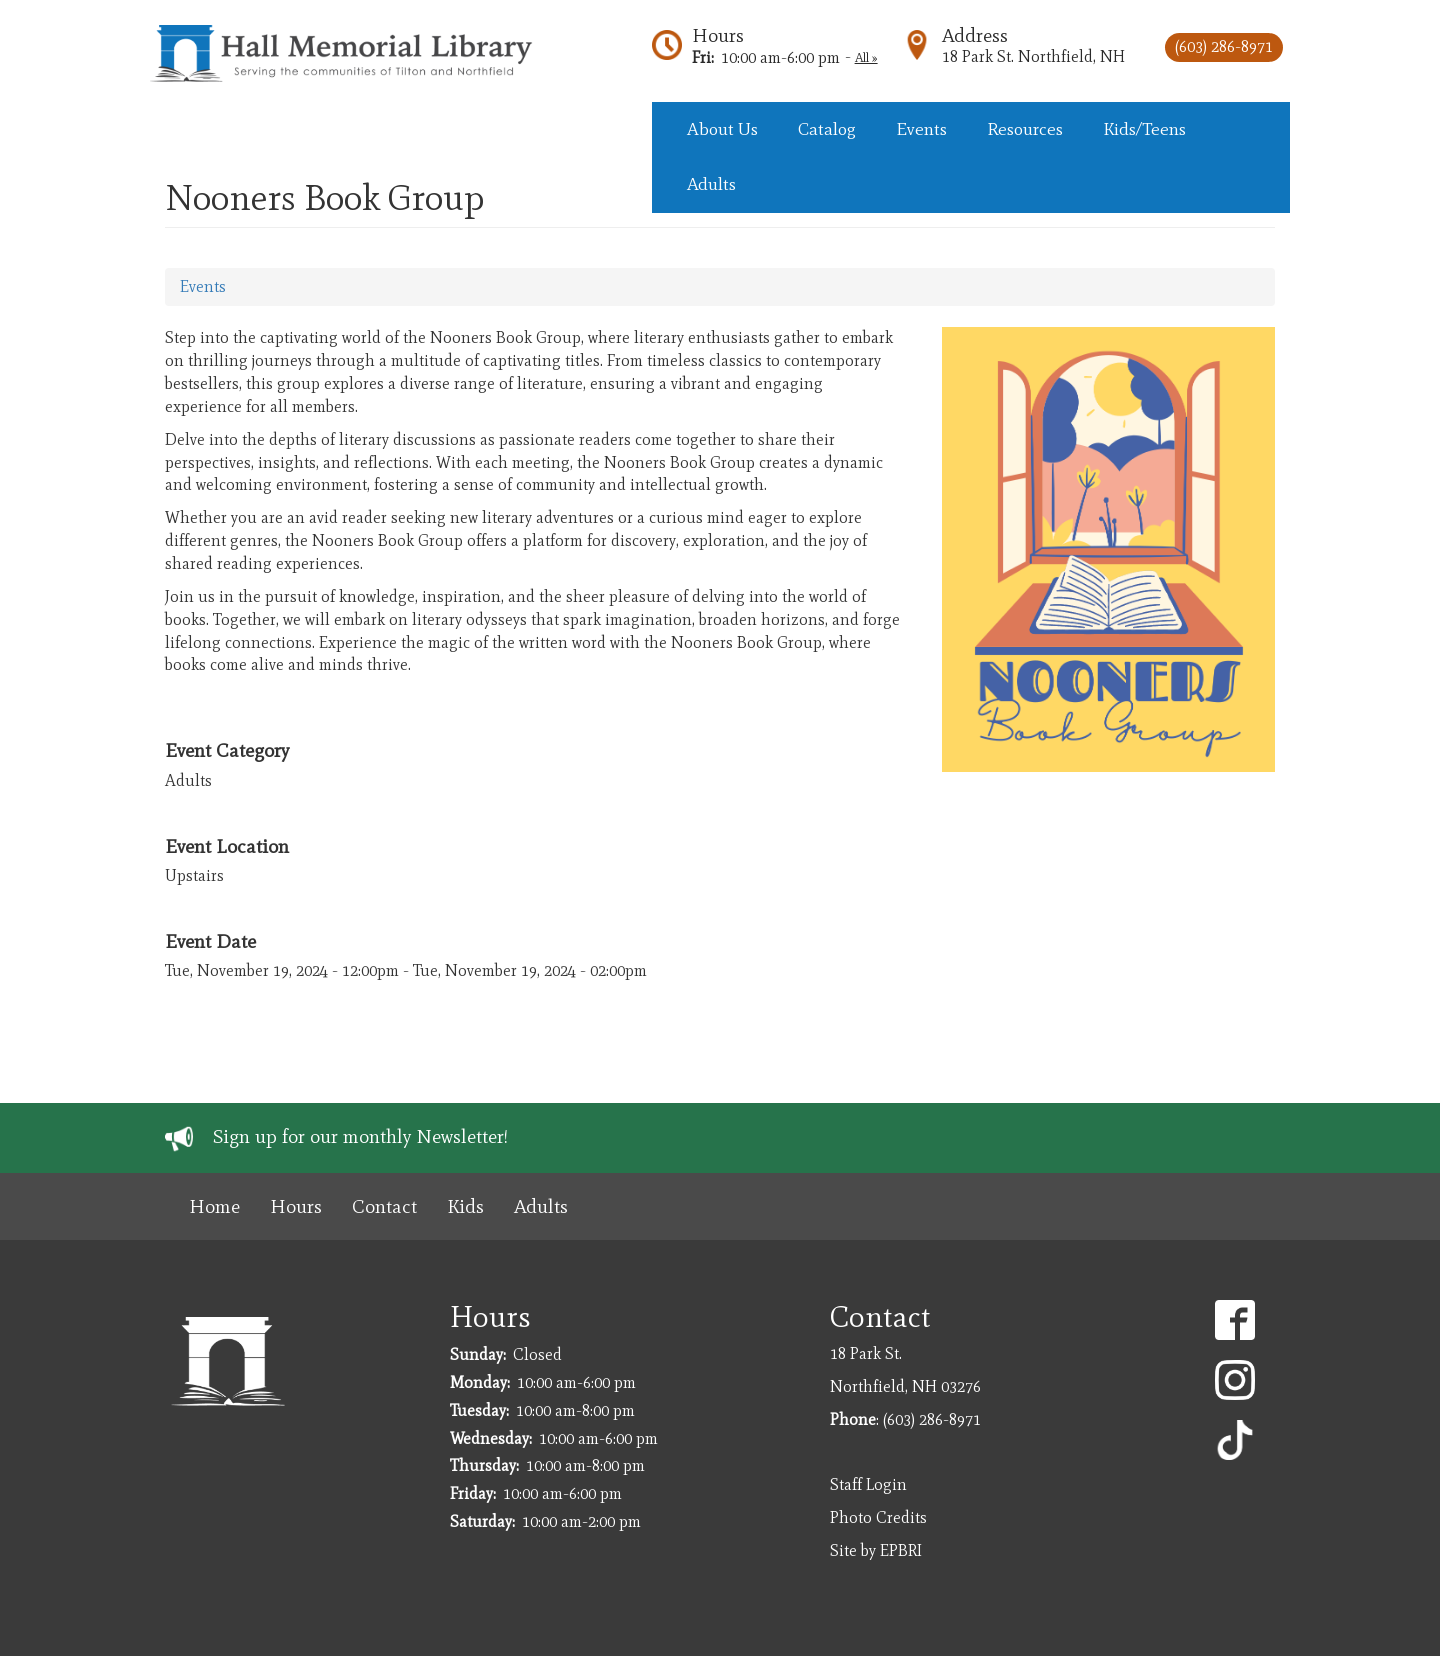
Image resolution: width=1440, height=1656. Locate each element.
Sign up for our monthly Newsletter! (360, 1136)
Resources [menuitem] (1025, 129)
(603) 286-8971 (1224, 46)
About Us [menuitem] (722, 129)
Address (975, 35)
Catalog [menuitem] (827, 129)
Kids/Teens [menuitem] (1144, 129)
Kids (465, 1206)
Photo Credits (878, 1517)
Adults (541, 1206)
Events (203, 286)
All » (866, 57)
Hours (718, 35)
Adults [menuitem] (711, 184)
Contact (384, 1206)
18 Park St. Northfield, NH (1033, 56)
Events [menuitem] (921, 129)
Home (214, 1206)
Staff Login (868, 1484)
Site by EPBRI (876, 1550)
